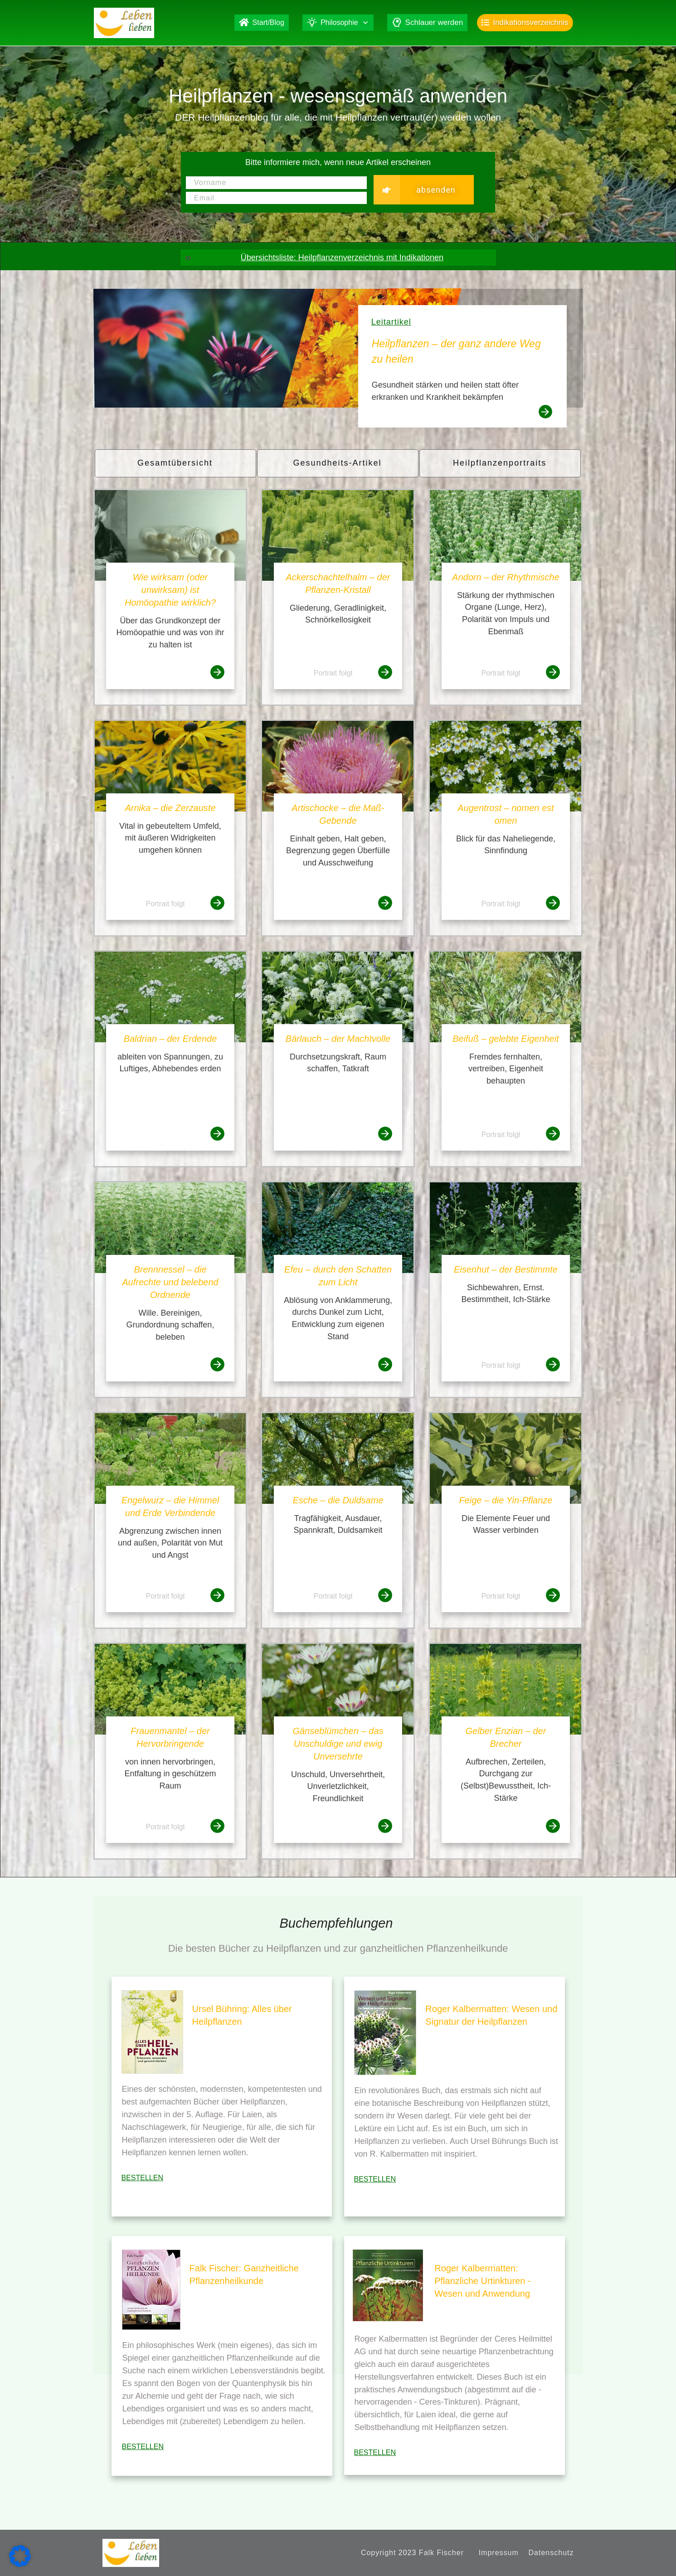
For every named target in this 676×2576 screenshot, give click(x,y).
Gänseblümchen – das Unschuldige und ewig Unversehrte (337, 1743)
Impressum (499, 2553)
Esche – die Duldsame (337, 1500)
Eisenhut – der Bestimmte (506, 1269)
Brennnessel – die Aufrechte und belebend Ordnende (170, 1282)
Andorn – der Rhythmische (505, 577)
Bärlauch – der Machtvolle (338, 1039)
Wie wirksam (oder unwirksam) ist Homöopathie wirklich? (170, 590)
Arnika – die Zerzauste (170, 808)
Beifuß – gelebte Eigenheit (505, 1039)
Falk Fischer (441, 2553)
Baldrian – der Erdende (170, 1039)
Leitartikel (391, 321)
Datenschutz (551, 2553)
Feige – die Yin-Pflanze (505, 1500)
